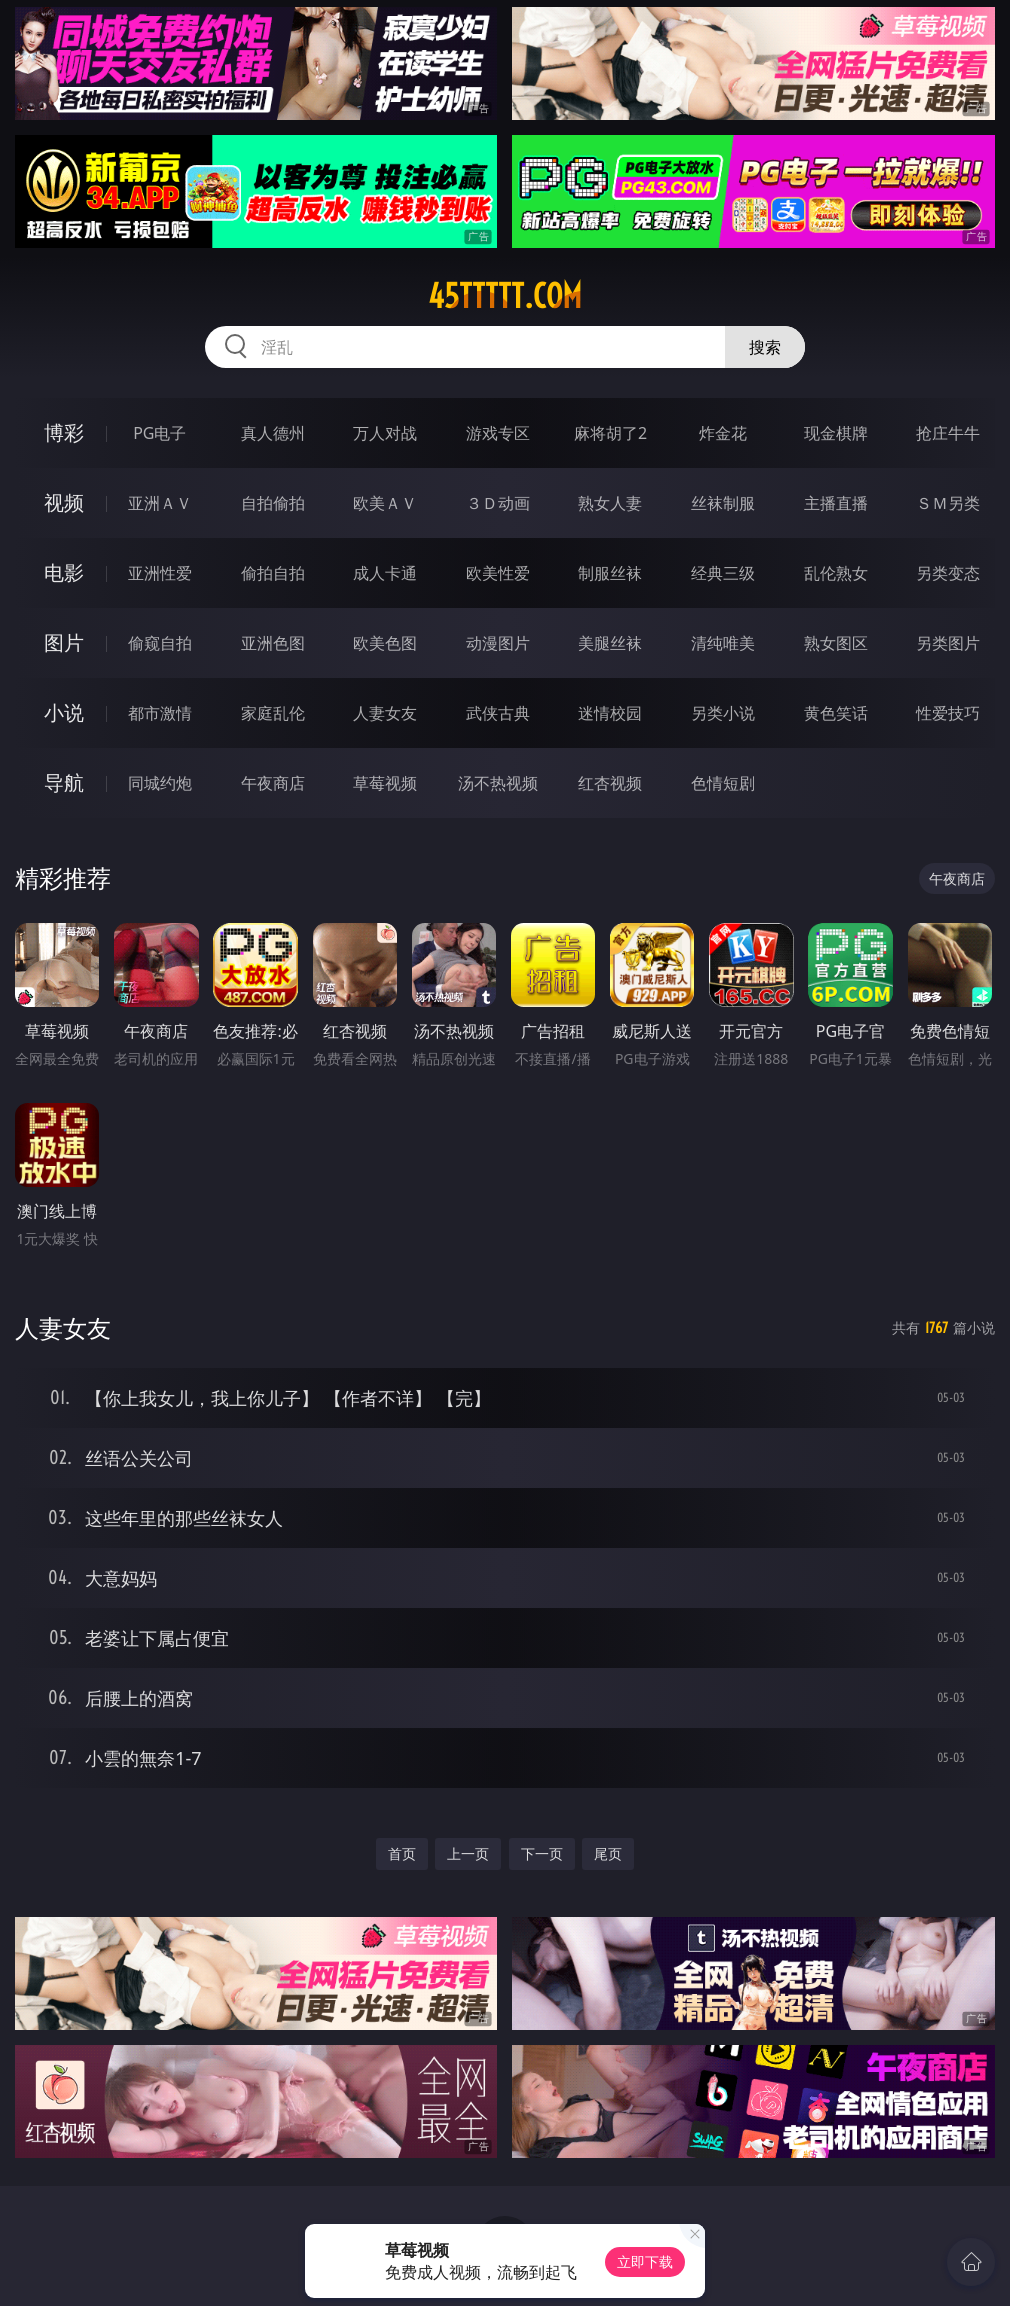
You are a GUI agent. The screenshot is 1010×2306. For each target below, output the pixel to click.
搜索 (765, 347)
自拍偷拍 (273, 503)
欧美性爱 (498, 573)
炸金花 (723, 433)
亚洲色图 (273, 643)
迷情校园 (610, 713)
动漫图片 (498, 643)
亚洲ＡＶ (160, 503)
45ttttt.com (505, 296)
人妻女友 (385, 713)
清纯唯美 (723, 643)
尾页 (608, 1853)
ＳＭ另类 (948, 503)
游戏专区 (498, 433)
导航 (64, 782)
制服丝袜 (610, 573)
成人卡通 (385, 573)
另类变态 (948, 573)
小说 (64, 712)
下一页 (542, 1853)
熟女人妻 (610, 503)
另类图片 (948, 643)
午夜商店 (273, 783)
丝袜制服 (723, 503)
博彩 (64, 432)
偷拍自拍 (273, 573)
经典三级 (723, 573)
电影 (64, 572)
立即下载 (645, 2261)
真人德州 (273, 433)
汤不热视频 (498, 783)
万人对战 (385, 433)
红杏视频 (610, 783)
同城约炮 (160, 783)
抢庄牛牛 (948, 433)
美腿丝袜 (610, 643)
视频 (64, 502)
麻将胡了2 (610, 433)
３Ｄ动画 (498, 503)
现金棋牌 (836, 433)
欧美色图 (385, 643)
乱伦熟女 (836, 573)
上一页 (468, 1853)
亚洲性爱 (160, 573)
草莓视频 (385, 783)
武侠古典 (498, 713)
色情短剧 (723, 783)
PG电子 (159, 433)
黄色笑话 (836, 713)
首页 (402, 1853)
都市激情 (160, 713)
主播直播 (836, 503)
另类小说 (723, 713)
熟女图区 (836, 643)
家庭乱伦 (273, 713)
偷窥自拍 (160, 643)
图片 (64, 642)
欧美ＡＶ (385, 503)
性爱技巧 (948, 713)
